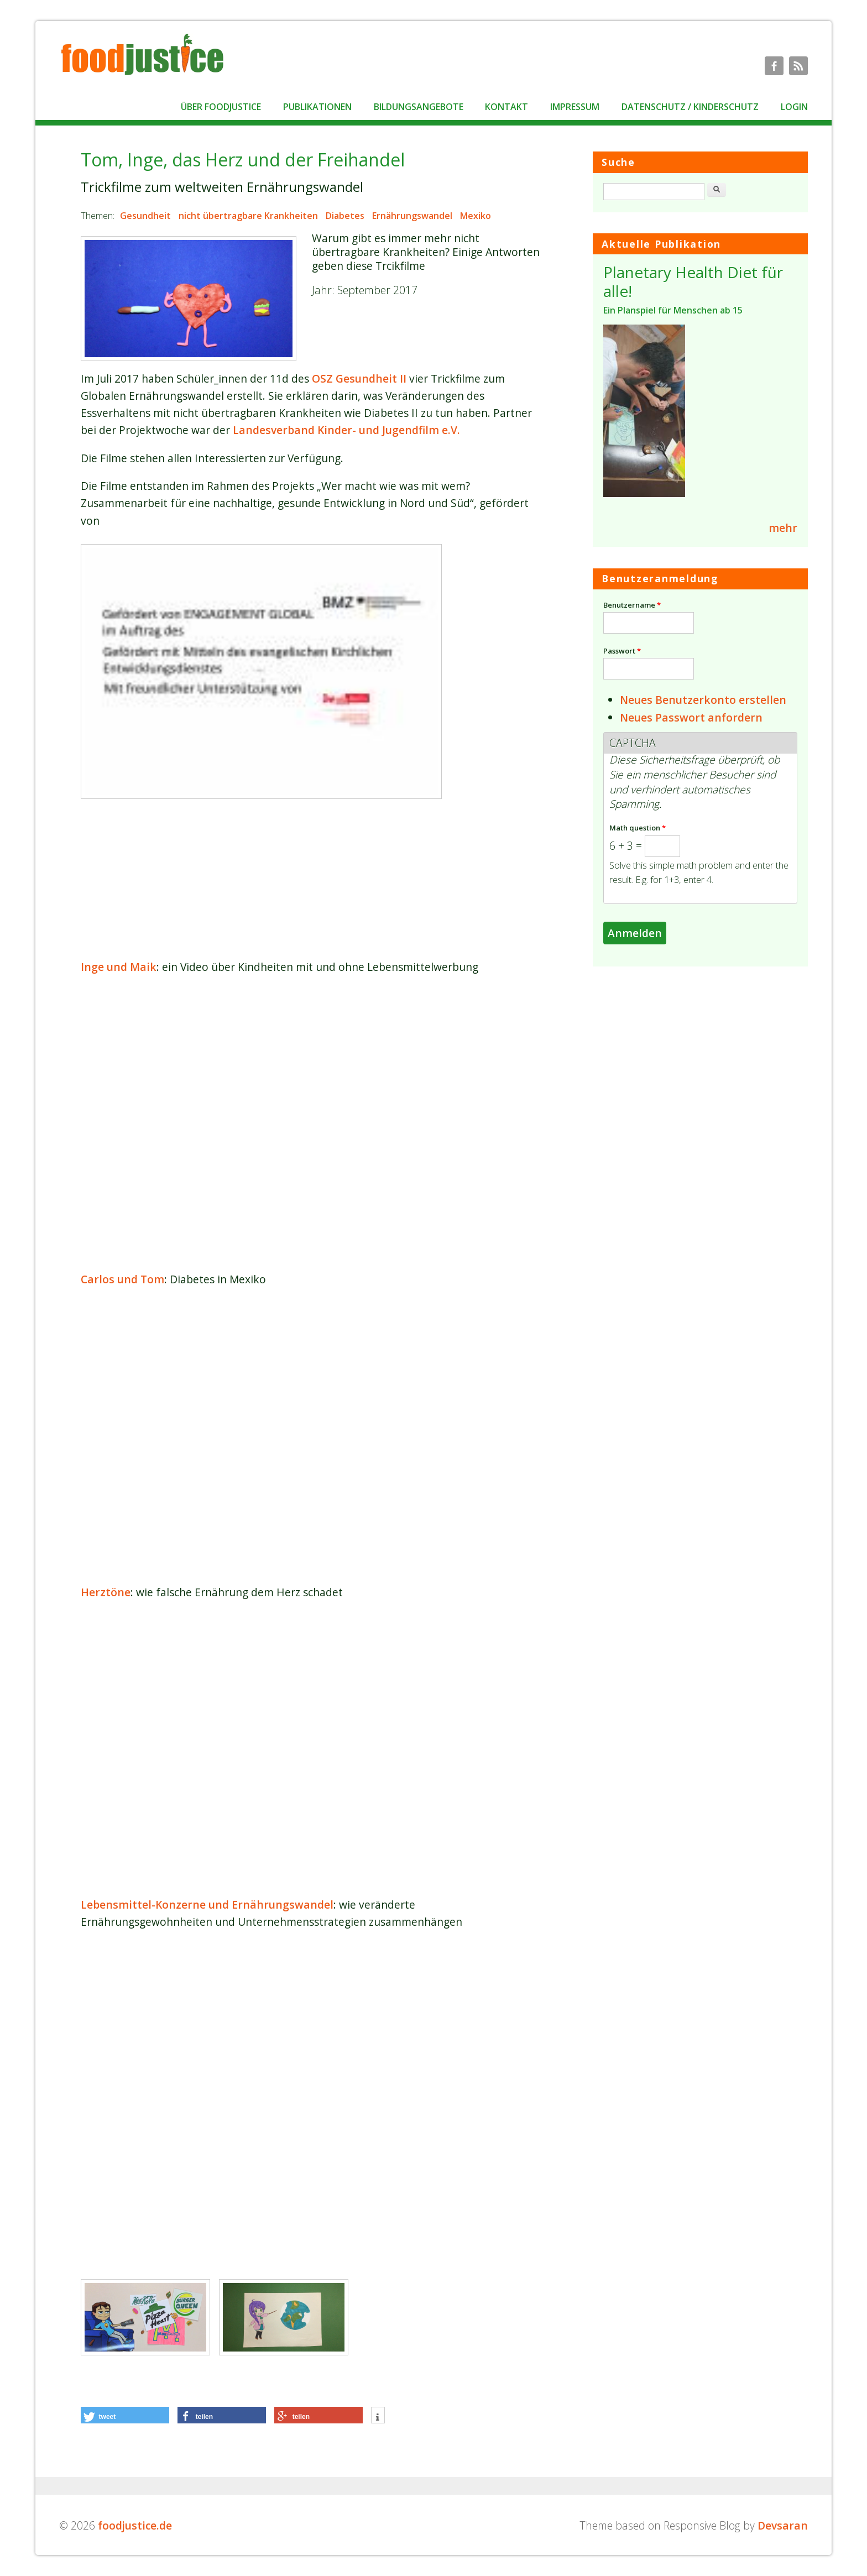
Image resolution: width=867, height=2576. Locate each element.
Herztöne (105, 1592)
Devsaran (783, 2525)
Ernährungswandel (412, 216)
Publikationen (317, 107)
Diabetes (345, 216)
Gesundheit (145, 216)
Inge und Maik (118, 966)
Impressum (574, 107)
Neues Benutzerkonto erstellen (703, 699)
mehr (783, 527)
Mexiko (475, 216)
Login (794, 107)
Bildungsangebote (418, 107)
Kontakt (506, 107)
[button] (125, 2415)
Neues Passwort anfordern (691, 717)
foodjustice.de (135, 2525)
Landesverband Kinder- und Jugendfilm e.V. (346, 429)
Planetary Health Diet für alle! (693, 281)
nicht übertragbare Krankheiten (248, 216)
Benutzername (632, 605)
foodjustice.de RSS (798, 65)
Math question (637, 828)
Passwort (622, 651)
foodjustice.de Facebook (774, 65)
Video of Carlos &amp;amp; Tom (312, 1436)
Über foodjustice (221, 107)
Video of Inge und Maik (312, 1123)
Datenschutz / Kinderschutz (690, 107)
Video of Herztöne (312, 1748)
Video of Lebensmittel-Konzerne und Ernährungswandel (312, 2078)
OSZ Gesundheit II (359, 378)
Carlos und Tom (122, 1279)
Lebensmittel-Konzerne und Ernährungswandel (207, 1904)
